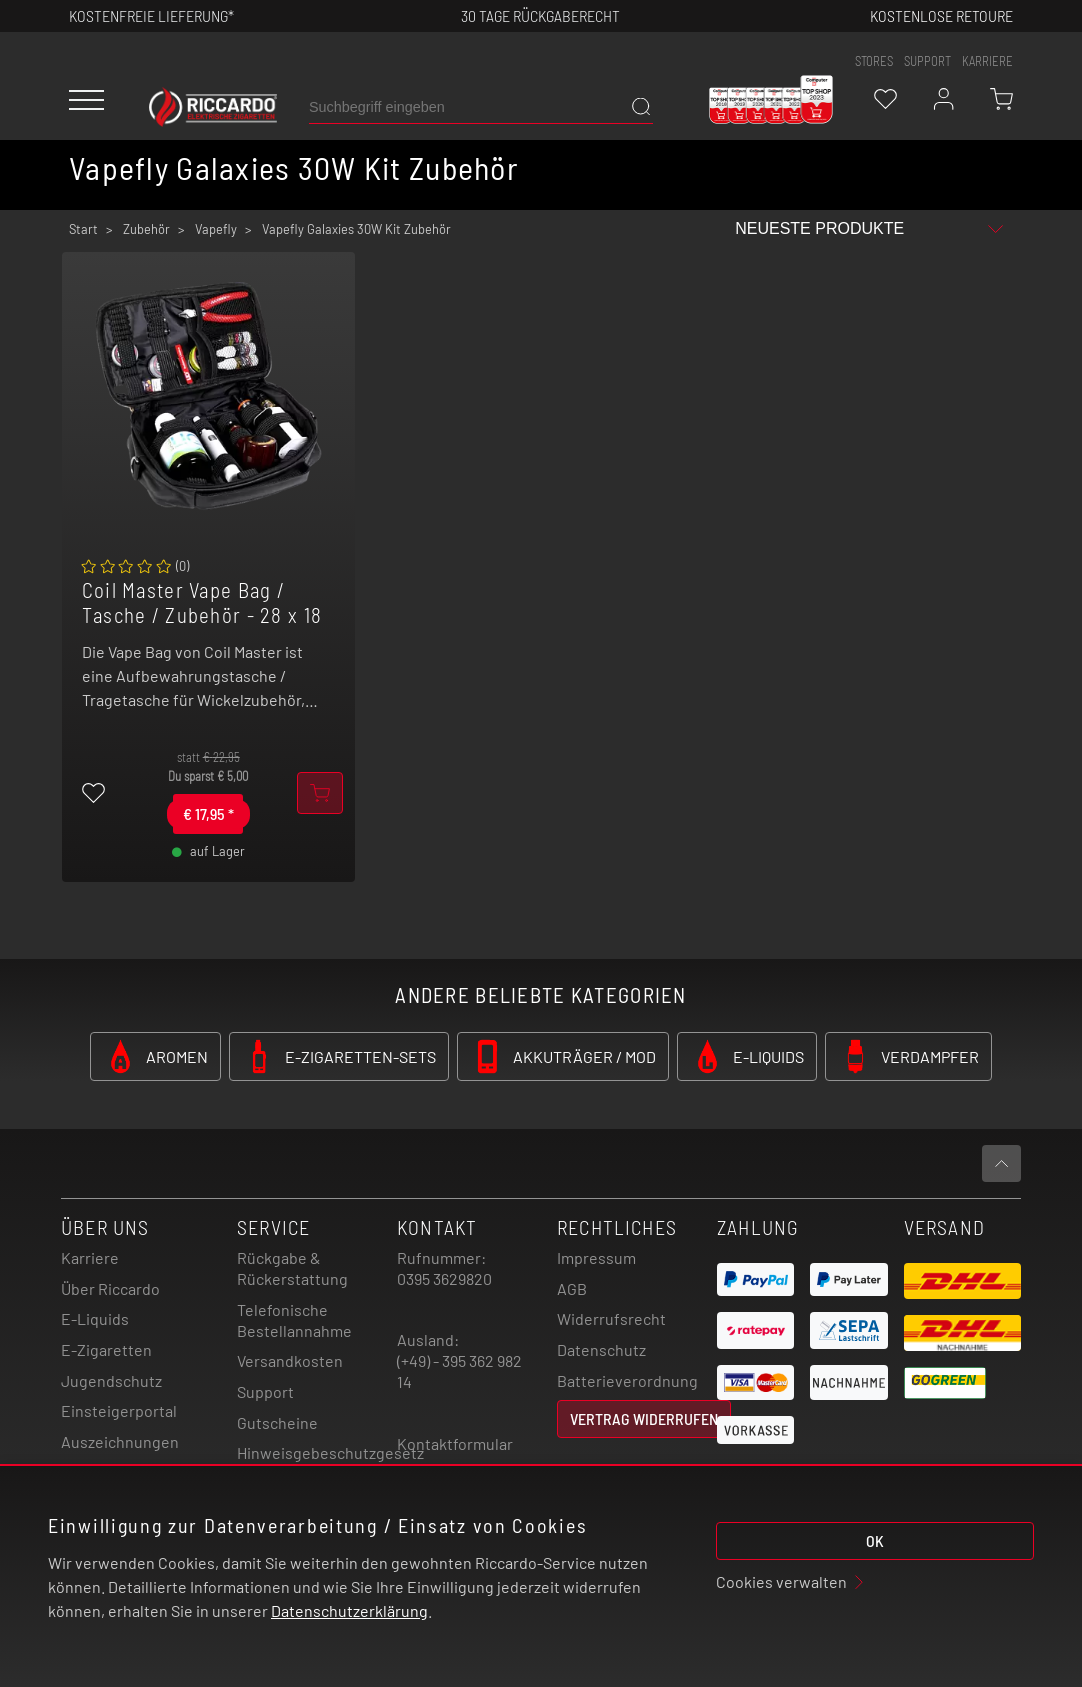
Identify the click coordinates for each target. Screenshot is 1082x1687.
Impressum (596, 1257)
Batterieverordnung (627, 1380)
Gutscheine (277, 1422)
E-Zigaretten (106, 1349)
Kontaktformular (455, 1443)
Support (265, 1391)
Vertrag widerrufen (644, 1418)
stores (874, 61)
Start (83, 229)
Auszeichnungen (120, 1441)
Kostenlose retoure (941, 15)
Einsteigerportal (119, 1410)
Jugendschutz (111, 1380)
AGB (572, 1288)
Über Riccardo (110, 1288)
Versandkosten (290, 1360)
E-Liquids (95, 1318)
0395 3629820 (444, 1278)
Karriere (987, 61)
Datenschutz (601, 1349)
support (927, 61)
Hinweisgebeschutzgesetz (330, 1452)
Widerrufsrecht (611, 1318)
